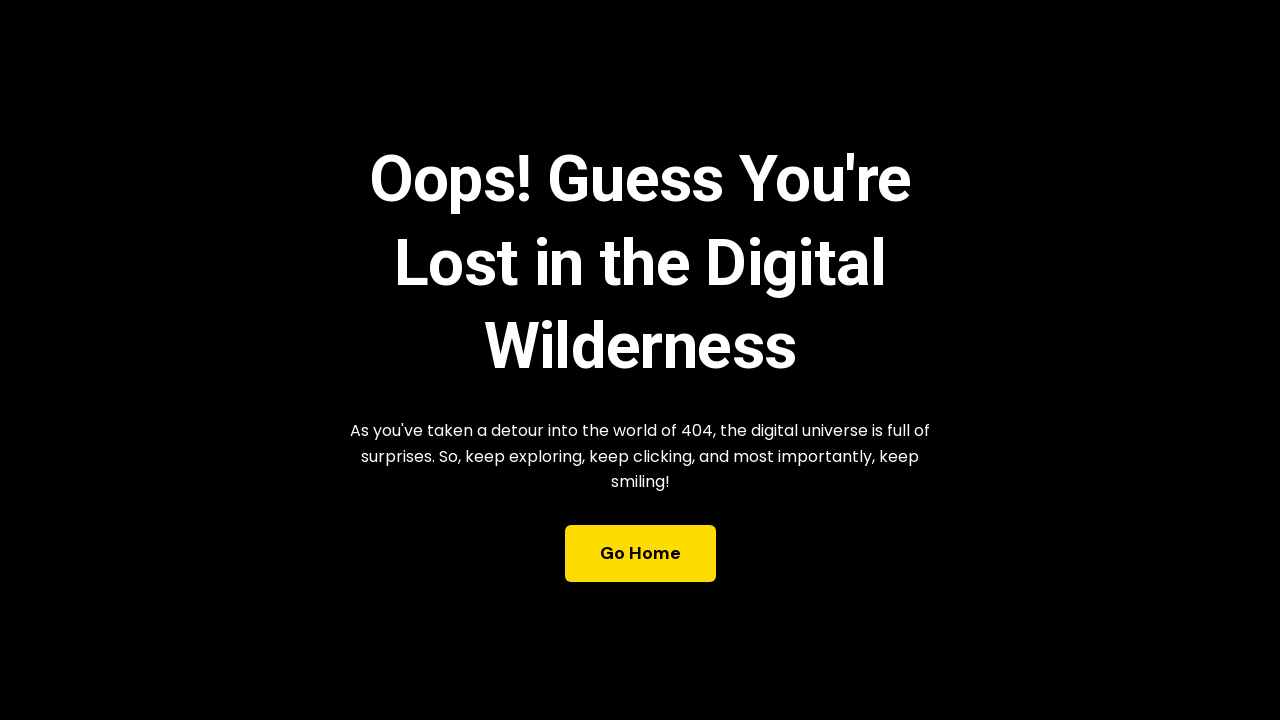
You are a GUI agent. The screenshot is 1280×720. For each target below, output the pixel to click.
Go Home (640, 553)
